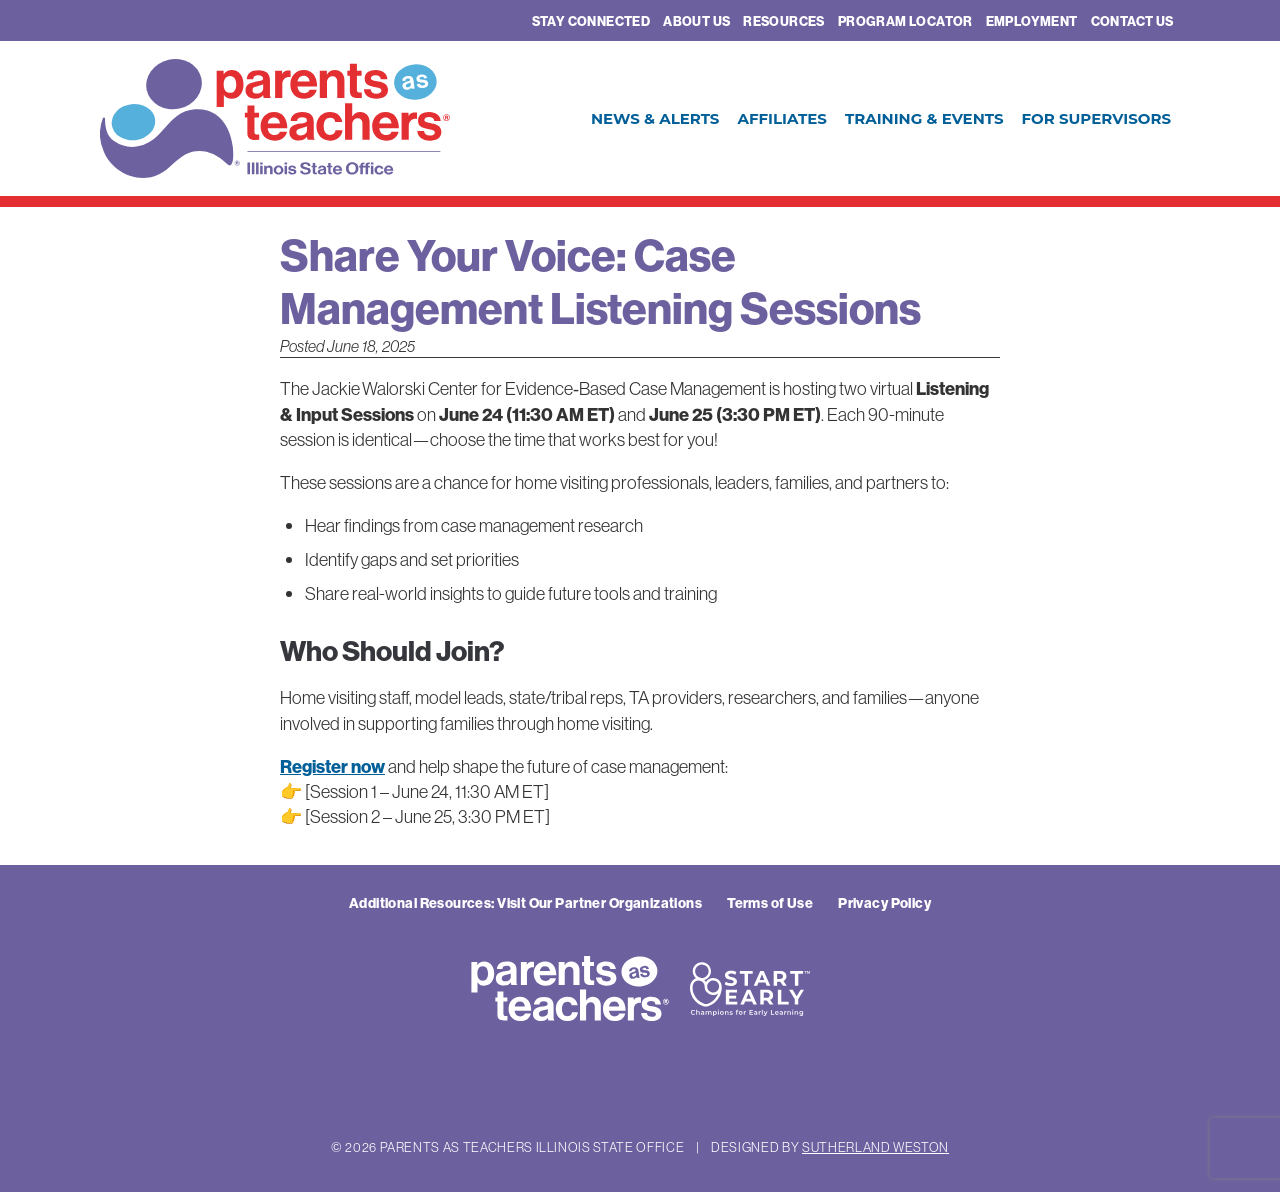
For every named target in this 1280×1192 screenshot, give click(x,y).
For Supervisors (1096, 118)
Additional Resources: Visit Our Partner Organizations (525, 903)
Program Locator (905, 21)
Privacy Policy (884, 903)
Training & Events (924, 118)
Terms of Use (770, 903)
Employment (1032, 21)
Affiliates (781, 118)
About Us (696, 21)
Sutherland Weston (875, 1147)
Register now (332, 766)
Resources (784, 21)
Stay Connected (591, 21)
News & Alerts (655, 118)
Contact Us (1132, 21)
